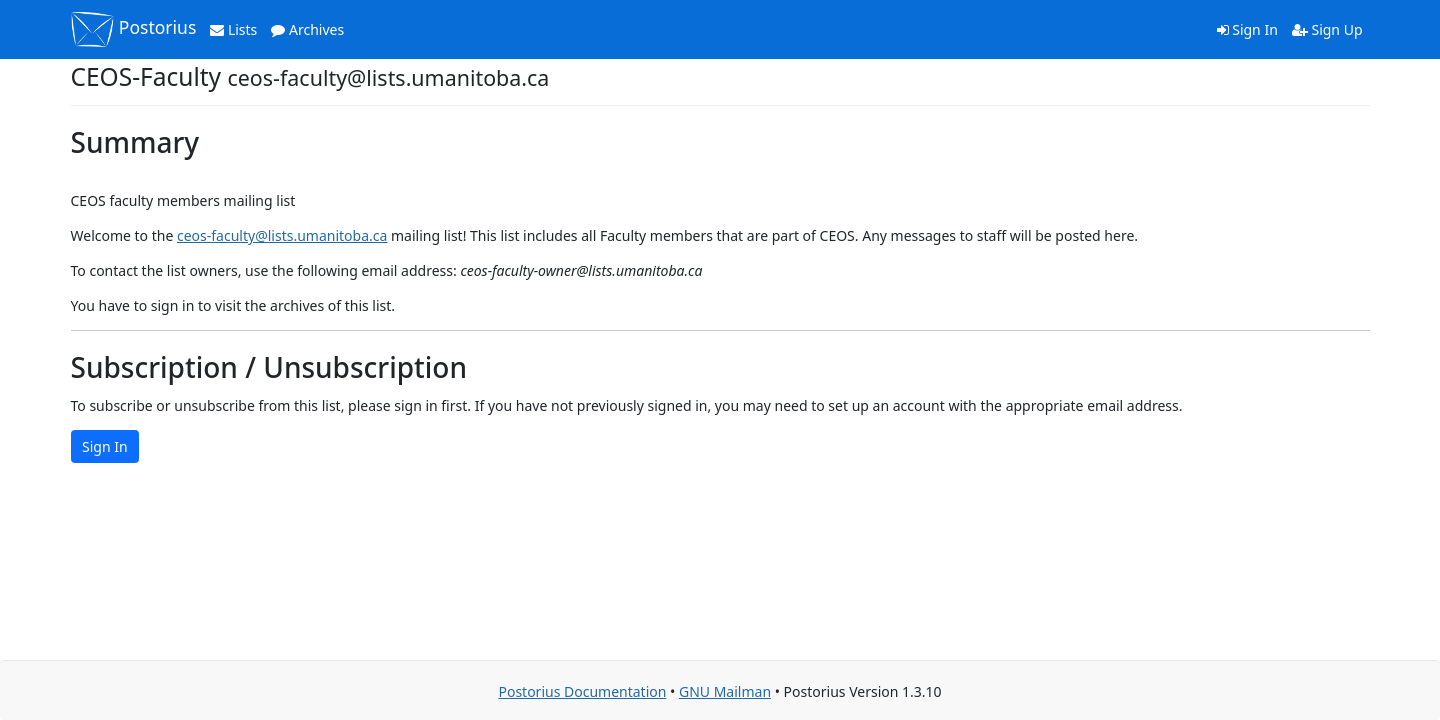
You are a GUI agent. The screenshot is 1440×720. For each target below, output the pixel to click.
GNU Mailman (725, 691)
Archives (307, 29)
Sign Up (1327, 29)
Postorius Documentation (582, 691)
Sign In (1247, 29)
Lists (233, 29)
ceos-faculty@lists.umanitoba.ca (282, 235)
